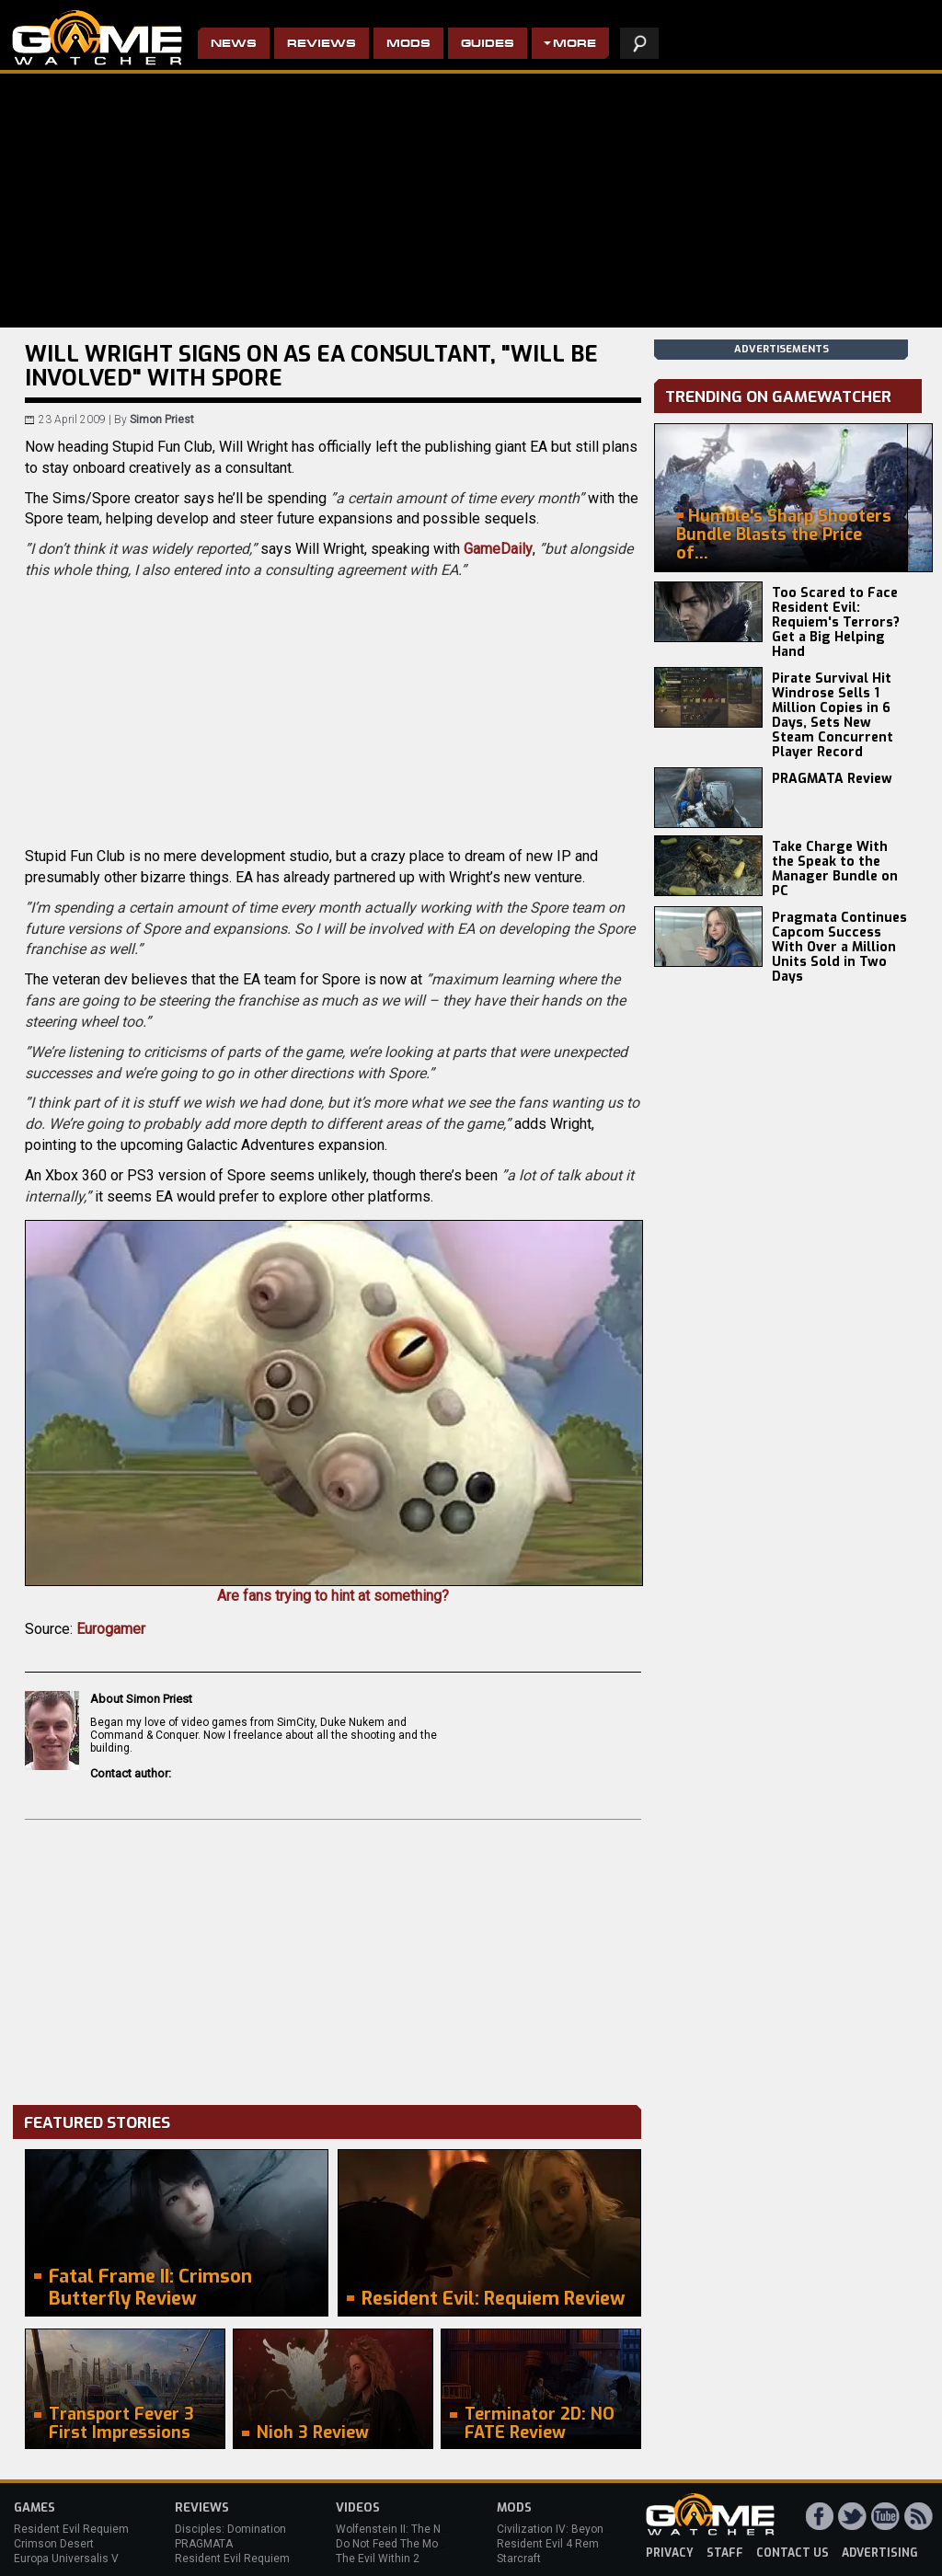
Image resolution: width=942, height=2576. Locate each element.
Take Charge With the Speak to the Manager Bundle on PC (835, 869)
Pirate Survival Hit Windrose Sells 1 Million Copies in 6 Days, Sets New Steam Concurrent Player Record (832, 715)
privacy (670, 2553)
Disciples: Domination (230, 2529)
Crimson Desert (54, 2543)
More (574, 45)
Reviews (321, 45)
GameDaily (498, 549)
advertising (880, 2553)
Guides (487, 45)
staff (724, 2553)
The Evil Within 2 (377, 2558)
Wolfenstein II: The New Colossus (421, 2529)
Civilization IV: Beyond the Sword (580, 2529)
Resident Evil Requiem (71, 2529)
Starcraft (519, 2558)
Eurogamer (110, 1629)
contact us (792, 2553)
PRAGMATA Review (832, 779)
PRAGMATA (204, 2543)
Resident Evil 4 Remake (557, 2543)
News (234, 45)
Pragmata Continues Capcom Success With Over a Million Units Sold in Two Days (839, 947)
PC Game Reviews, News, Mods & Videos (97, 37)
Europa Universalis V (66, 2558)
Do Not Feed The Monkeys (402, 2543)
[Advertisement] (333, 1958)
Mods (408, 45)
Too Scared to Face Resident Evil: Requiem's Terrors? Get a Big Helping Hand (836, 622)
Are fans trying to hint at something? (333, 1412)
